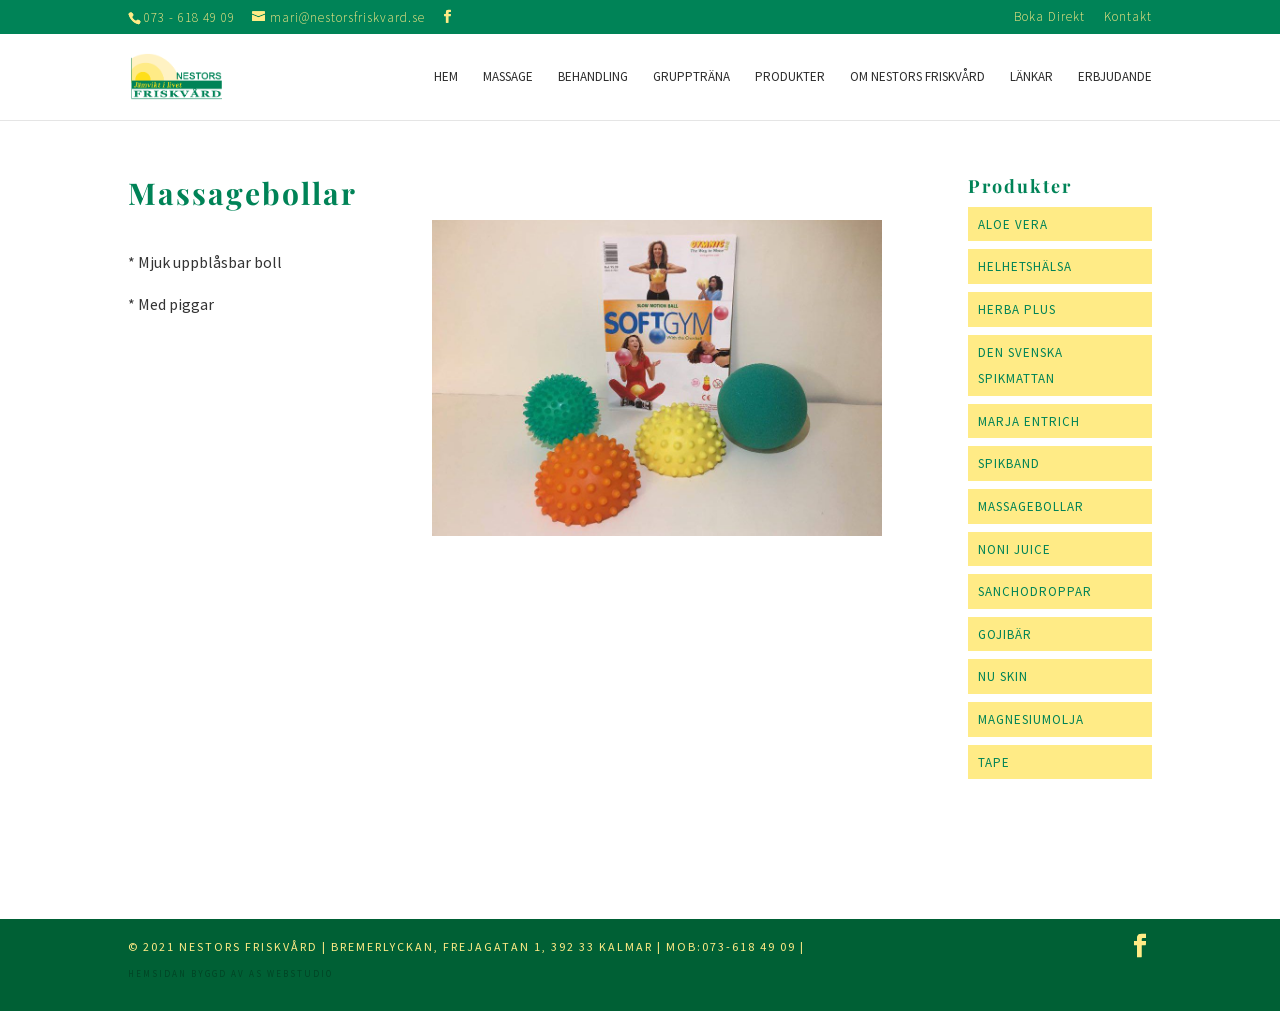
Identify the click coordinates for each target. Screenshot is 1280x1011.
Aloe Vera (1013, 224)
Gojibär (1005, 634)
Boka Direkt (1049, 17)
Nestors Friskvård (248, 946)
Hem (446, 77)
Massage (508, 77)
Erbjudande (1115, 77)
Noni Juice (1014, 549)
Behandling (593, 77)
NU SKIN (1003, 676)
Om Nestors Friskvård (917, 77)
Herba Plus (1017, 309)
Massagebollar (1031, 506)
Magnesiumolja (1031, 719)
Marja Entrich (1029, 421)
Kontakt (1128, 17)
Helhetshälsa (1025, 266)
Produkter (790, 77)
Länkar (1031, 77)
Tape (994, 762)
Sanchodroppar (1035, 591)
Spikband (1009, 463)
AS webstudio (291, 973)
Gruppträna (691, 77)
